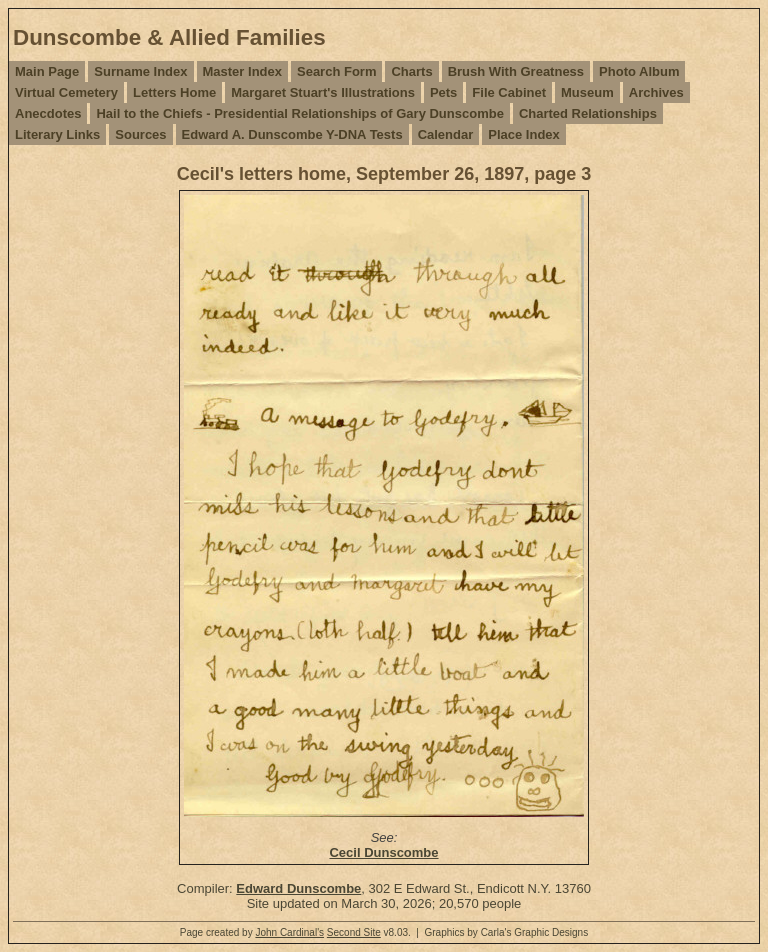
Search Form (336, 71)
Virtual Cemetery (66, 92)
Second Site (354, 932)
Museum (587, 92)
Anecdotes (48, 113)
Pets (443, 92)
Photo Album (639, 71)
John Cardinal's (289, 932)
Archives (656, 92)
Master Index (242, 71)
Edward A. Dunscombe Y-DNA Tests (292, 134)
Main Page (47, 71)
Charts (411, 71)
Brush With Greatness (516, 71)
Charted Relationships (588, 113)
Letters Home (174, 92)
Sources (140, 134)
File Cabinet (509, 92)
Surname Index (140, 71)
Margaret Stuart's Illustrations (323, 92)
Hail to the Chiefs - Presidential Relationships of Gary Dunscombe (299, 113)
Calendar (446, 134)
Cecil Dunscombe (383, 852)
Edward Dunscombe (298, 888)
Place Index (524, 134)
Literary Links (57, 134)
